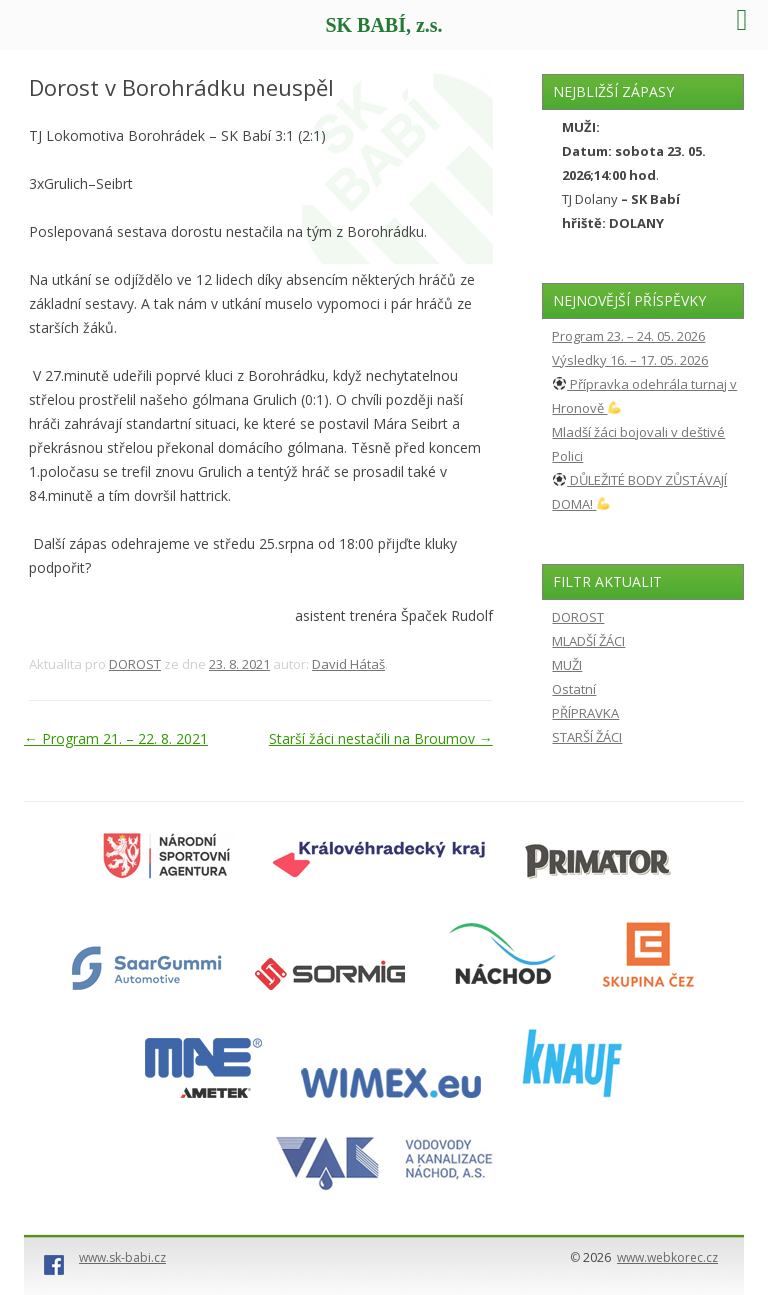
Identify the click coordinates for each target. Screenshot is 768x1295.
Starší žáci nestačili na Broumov (381, 738)
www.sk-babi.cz (122, 1257)
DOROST (135, 664)
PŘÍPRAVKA (585, 713)
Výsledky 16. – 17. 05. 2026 (630, 360)
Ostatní (574, 689)
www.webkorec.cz (667, 1257)
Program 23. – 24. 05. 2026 (628, 336)
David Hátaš (348, 664)
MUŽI (567, 665)
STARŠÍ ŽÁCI (587, 737)
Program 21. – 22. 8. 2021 (116, 738)
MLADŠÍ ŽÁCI (588, 641)
